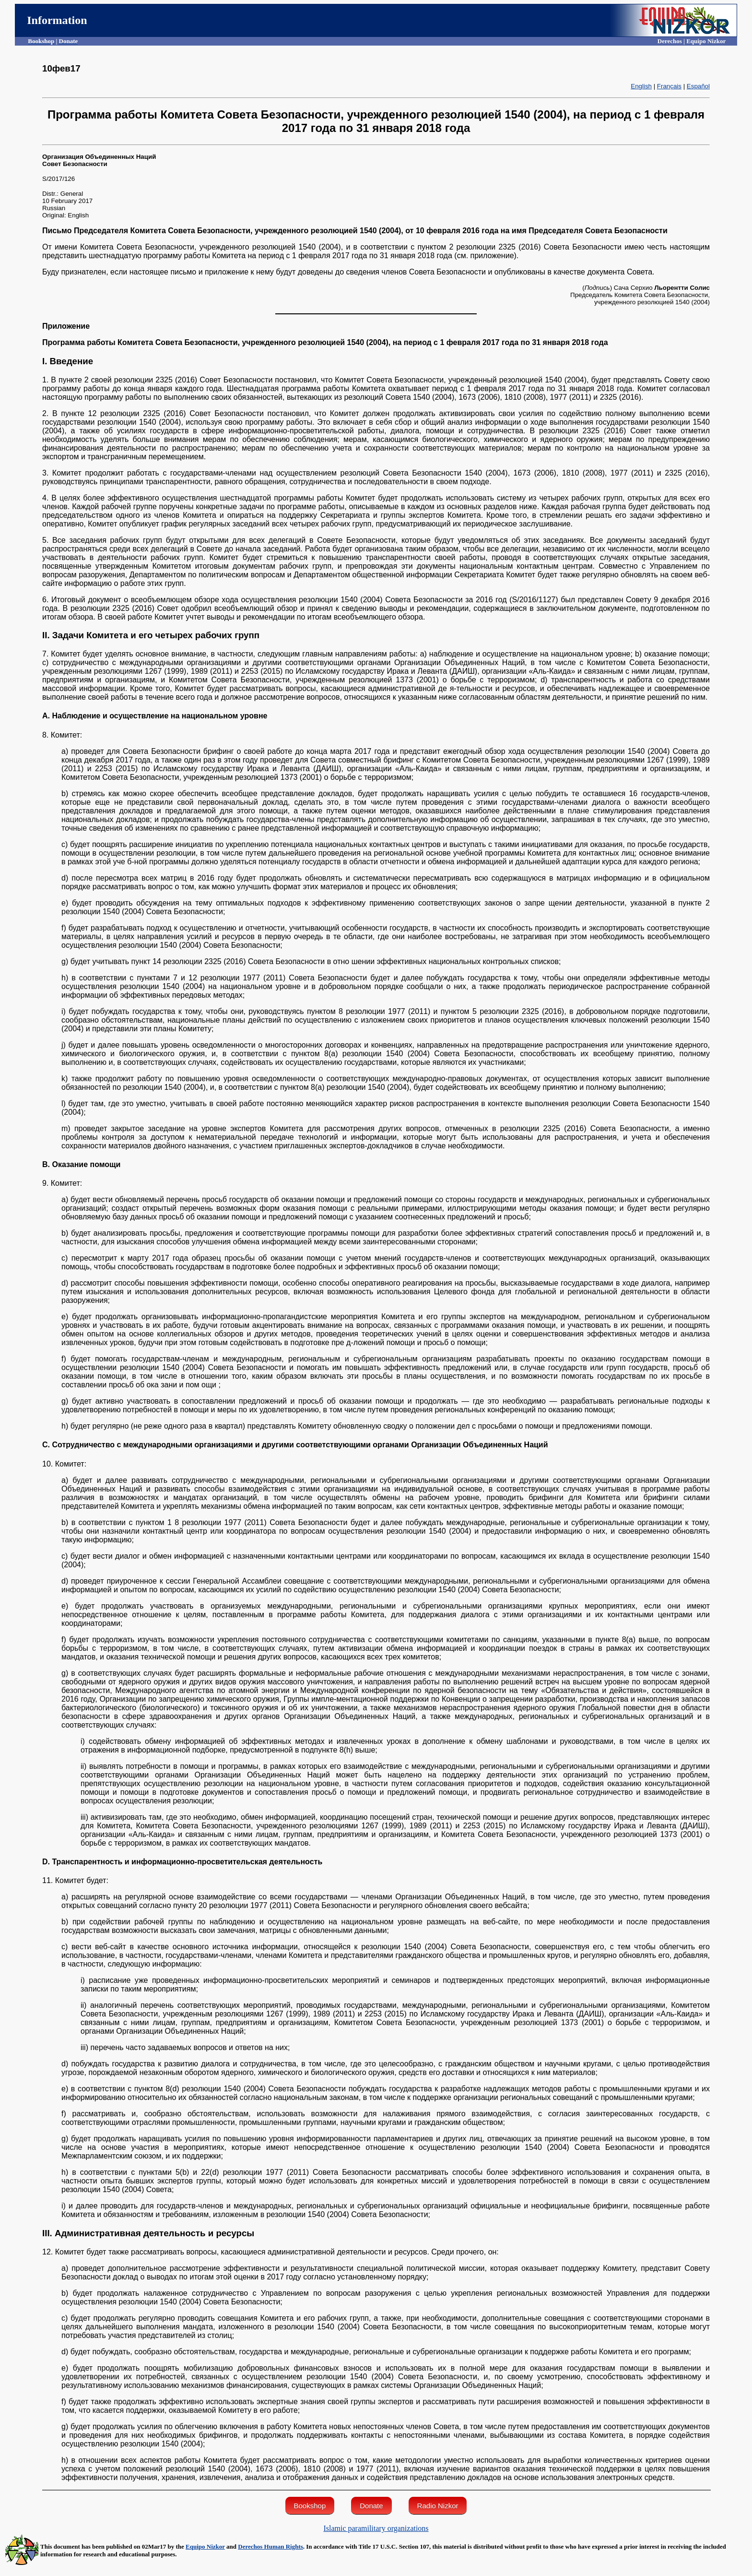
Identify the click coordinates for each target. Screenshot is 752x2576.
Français (669, 86)
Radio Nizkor (437, 2506)
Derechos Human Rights (270, 2546)
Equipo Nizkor (205, 2546)
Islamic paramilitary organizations (375, 2528)
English (641, 86)
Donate (371, 2506)
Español (698, 86)
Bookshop (310, 2506)
